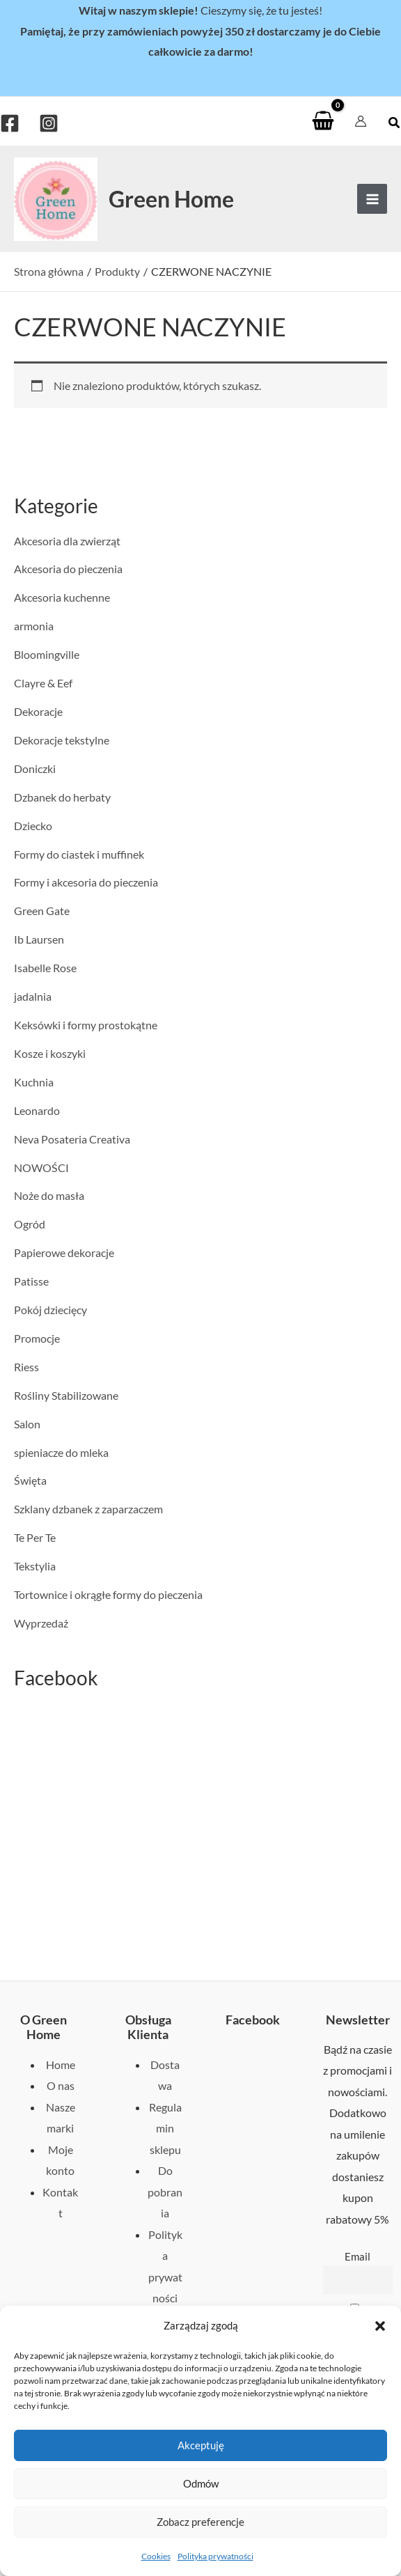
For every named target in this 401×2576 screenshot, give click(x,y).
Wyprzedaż (41, 1623)
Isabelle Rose (45, 967)
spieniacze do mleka (61, 1452)
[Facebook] (9, 123)
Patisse (31, 1281)
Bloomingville (46, 654)
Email (357, 2256)
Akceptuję (201, 2445)
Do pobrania (165, 2191)
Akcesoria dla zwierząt (67, 540)
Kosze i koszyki (50, 1053)
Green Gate (42, 910)
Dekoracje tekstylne (61, 740)
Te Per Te (35, 1537)
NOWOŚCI (41, 1167)
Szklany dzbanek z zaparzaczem (88, 1508)
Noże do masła (49, 1195)
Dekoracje (38, 711)
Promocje (37, 1338)
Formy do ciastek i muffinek (79, 854)
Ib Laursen (39, 939)
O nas (60, 2085)
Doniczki (35, 768)
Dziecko (33, 825)
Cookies (156, 2556)
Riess (26, 1366)
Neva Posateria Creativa (72, 1139)
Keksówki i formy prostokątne (85, 1024)
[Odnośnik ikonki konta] (360, 121)
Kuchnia (34, 1081)
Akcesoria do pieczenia (68, 568)
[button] (380, 2326)
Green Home (171, 198)
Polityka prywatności (215, 2556)
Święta (30, 1480)
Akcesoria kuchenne (62, 597)
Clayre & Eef (43, 682)
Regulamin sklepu (165, 2128)
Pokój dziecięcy (50, 1309)
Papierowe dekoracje (64, 1252)
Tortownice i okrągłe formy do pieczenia (108, 1594)
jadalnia (33, 996)
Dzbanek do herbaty (62, 797)
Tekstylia (35, 1565)
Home (60, 2064)
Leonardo (37, 1110)
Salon (27, 1423)
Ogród (29, 1224)
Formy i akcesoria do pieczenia (86, 882)
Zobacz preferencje (200, 2521)
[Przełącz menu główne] (372, 199)
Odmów (201, 2483)
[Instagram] (48, 123)
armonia (34, 625)
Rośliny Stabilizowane (66, 1395)
